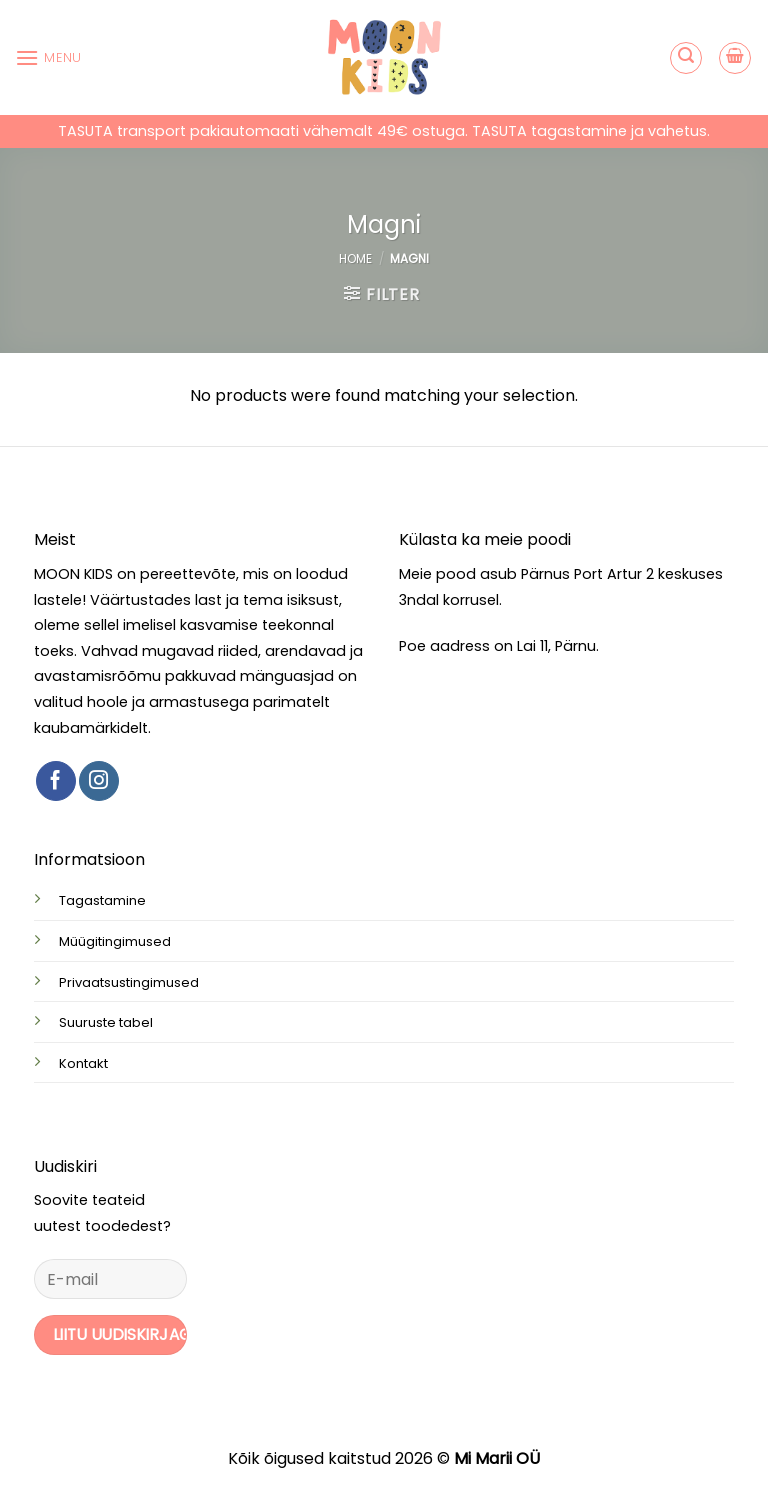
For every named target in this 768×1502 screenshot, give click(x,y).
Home (355, 258)
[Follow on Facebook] (56, 781)
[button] (48, 57)
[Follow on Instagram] (99, 781)
